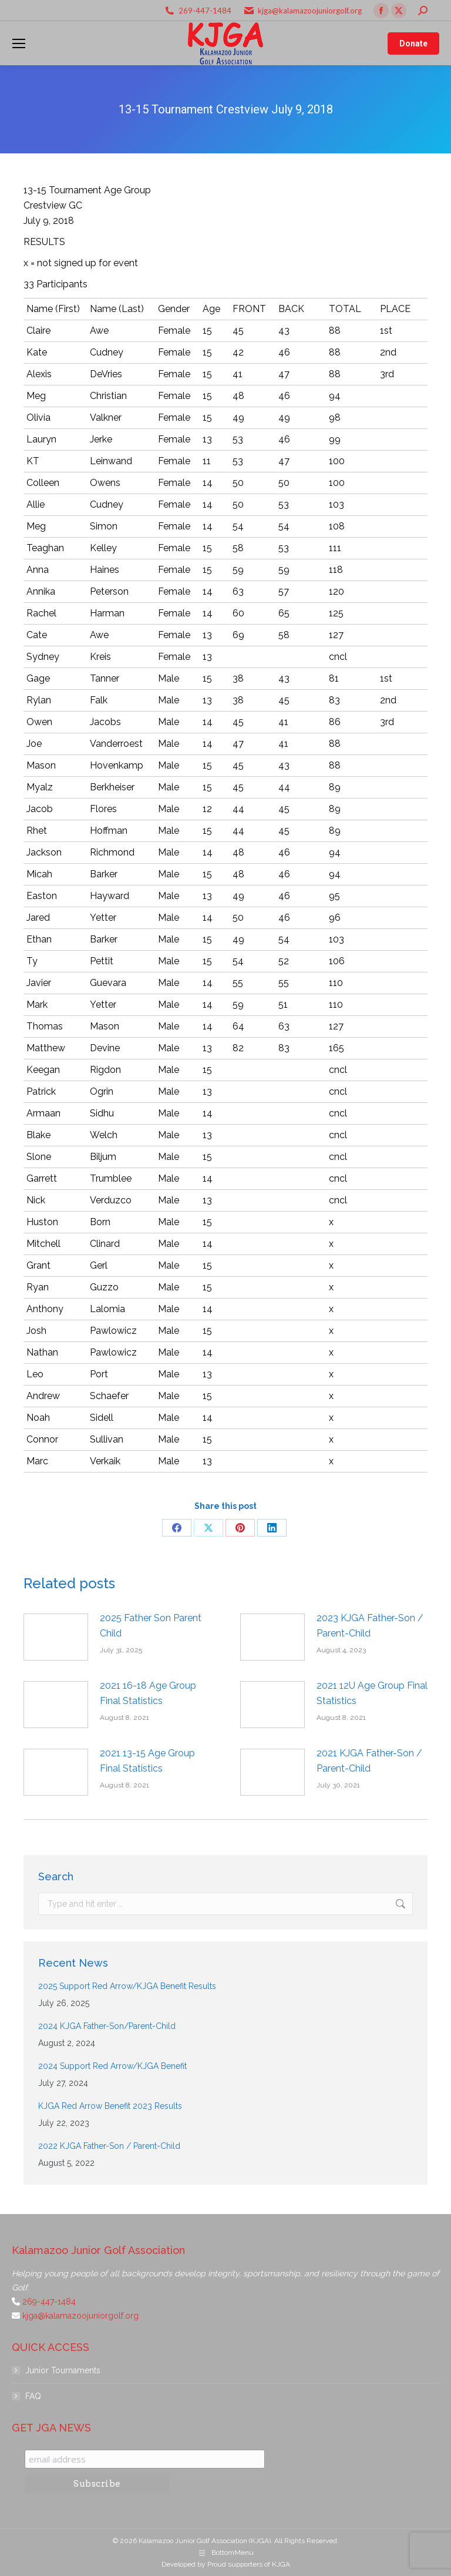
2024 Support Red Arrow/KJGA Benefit (112, 2066)
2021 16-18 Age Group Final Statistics (148, 1693)
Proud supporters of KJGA (248, 2564)
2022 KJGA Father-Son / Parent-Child (109, 2146)
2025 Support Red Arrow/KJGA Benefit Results (127, 1986)
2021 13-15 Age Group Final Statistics (147, 1760)
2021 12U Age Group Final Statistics (372, 1693)
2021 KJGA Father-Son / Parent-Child (369, 1760)
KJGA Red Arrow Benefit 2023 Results (110, 2106)
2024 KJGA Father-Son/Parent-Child (107, 2026)
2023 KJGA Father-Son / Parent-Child (370, 1625)
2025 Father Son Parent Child (150, 1625)
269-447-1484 (205, 10)
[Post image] (55, 1637)
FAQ (33, 2396)
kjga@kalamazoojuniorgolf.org (310, 10)
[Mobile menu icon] (19, 43)
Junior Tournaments (62, 2370)
